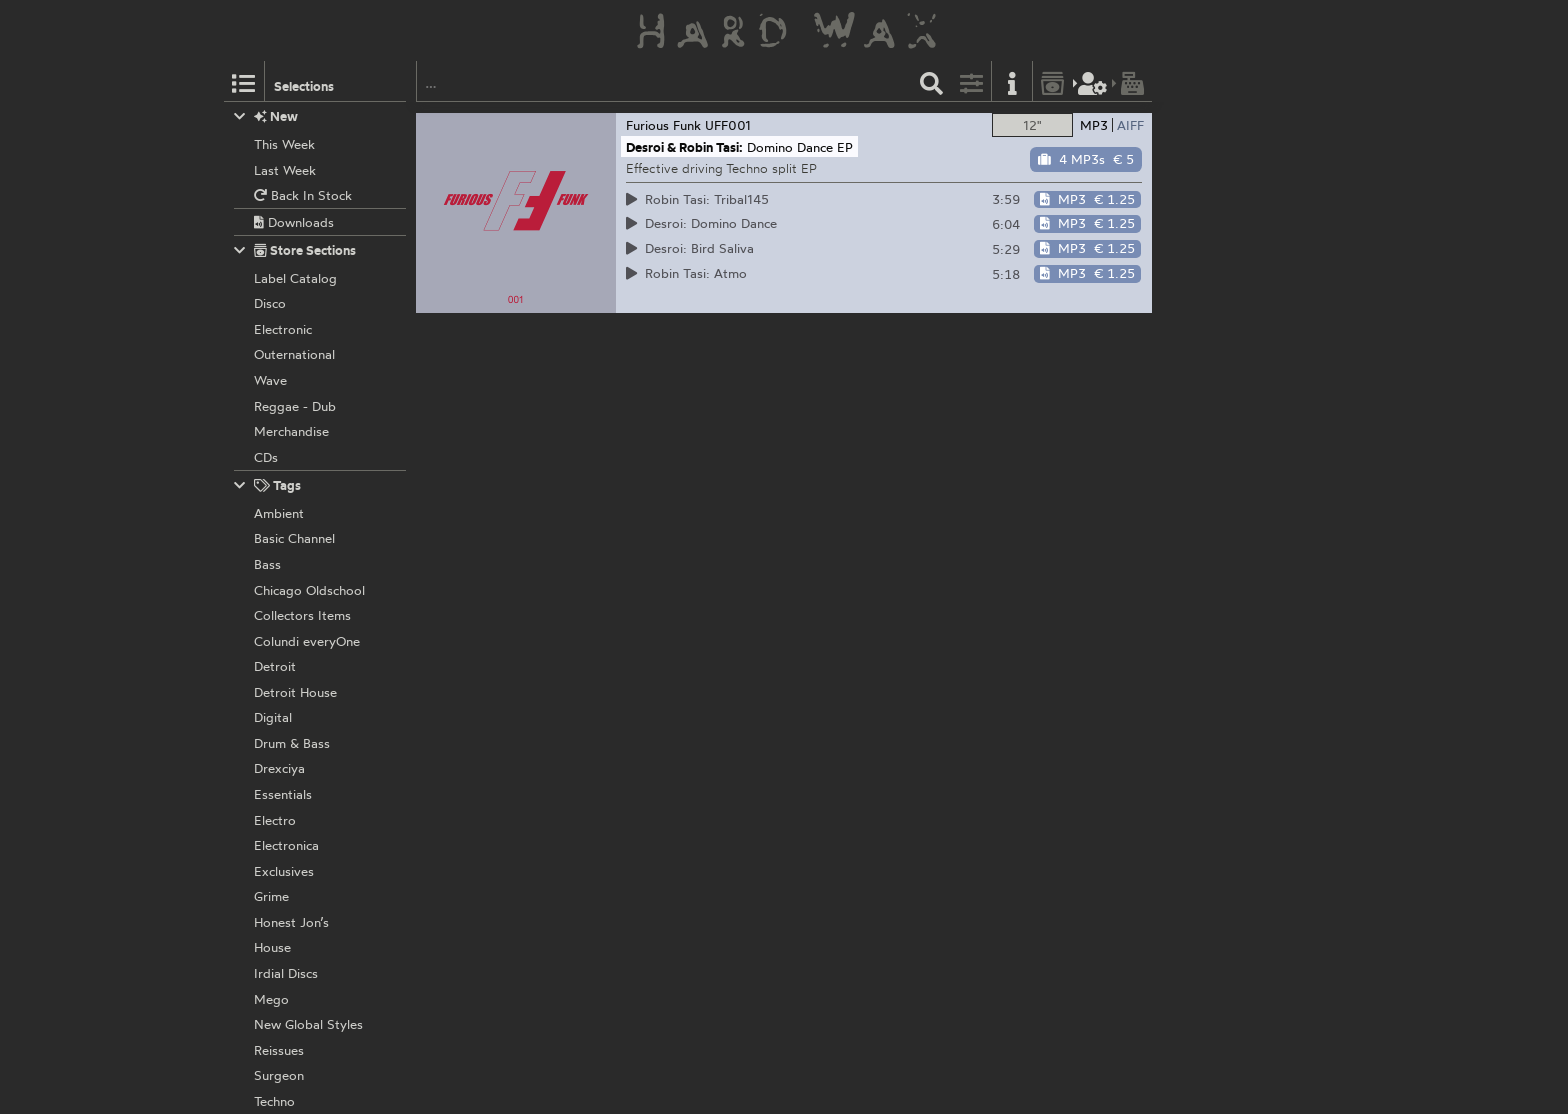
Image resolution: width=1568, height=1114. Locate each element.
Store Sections (295, 250)
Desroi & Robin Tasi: (684, 147)
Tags (268, 485)
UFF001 (728, 125)
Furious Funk (663, 125)
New (266, 116)
